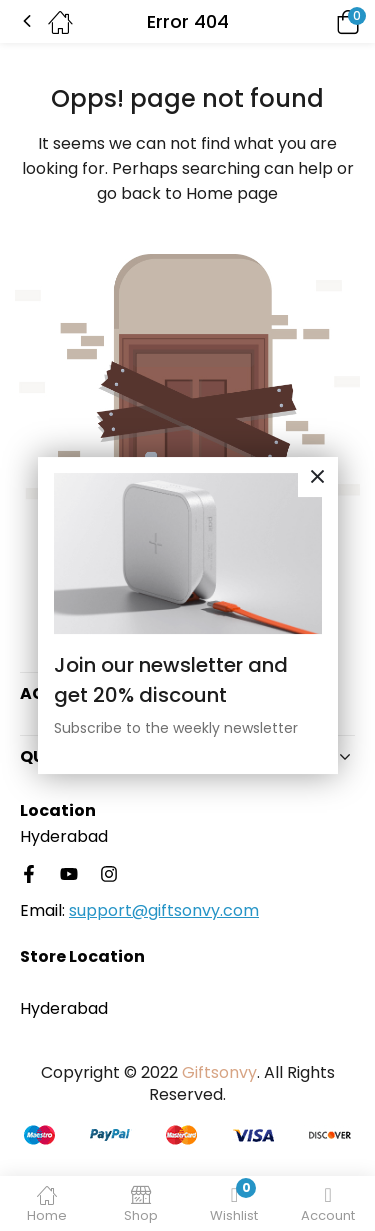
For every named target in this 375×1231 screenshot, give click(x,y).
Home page (232, 193)
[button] (320, 21)
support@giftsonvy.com (164, 910)
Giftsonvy (219, 1072)
